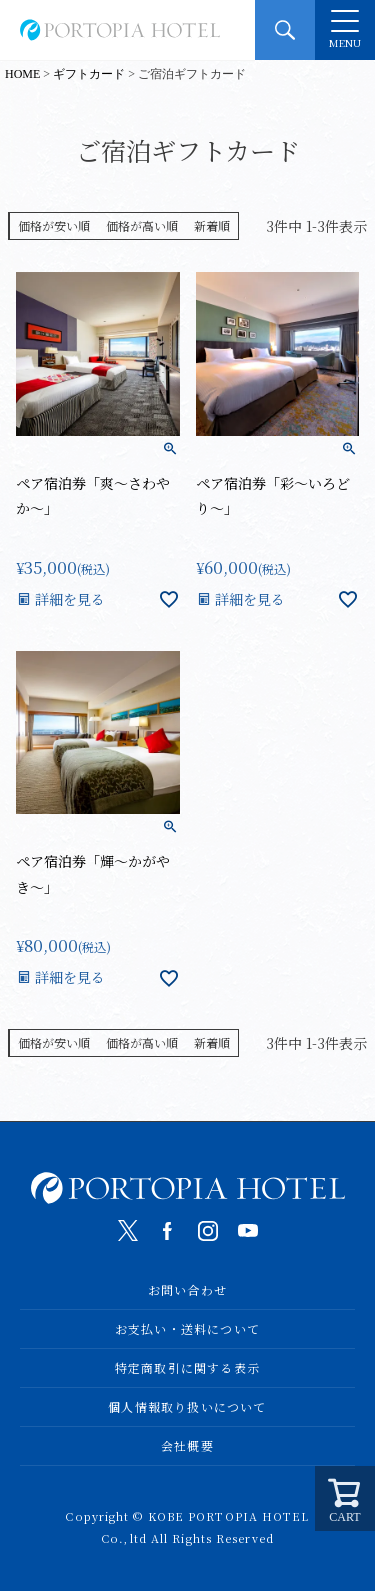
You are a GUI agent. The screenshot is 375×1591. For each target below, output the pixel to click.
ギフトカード (89, 74)
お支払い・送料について (187, 1328)
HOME (22, 74)
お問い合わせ (187, 1289)
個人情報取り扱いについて (187, 1406)
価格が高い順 (142, 225)
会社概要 (187, 1445)
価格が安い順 (54, 225)
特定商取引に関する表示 (187, 1367)
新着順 (212, 225)
